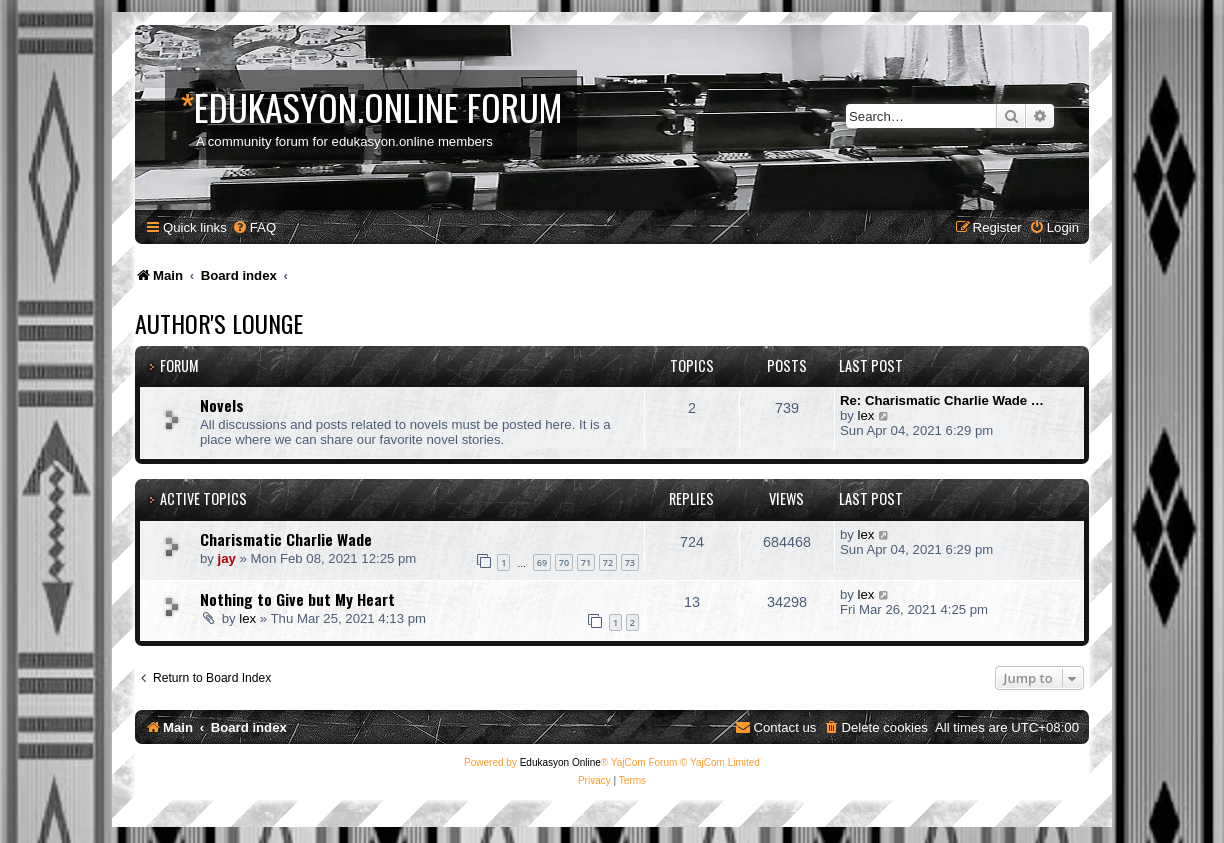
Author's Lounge (219, 323)
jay (227, 558)
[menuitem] (254, 227)
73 (630, 562)
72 (608, 562)
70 (564, 562)
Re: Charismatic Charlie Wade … (942, 400)
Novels (222, 405)
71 (586, 562)
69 (542, 562)
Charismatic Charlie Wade (286, 539)
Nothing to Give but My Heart (297, 599)
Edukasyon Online (560, 762)
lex (866, 415)
